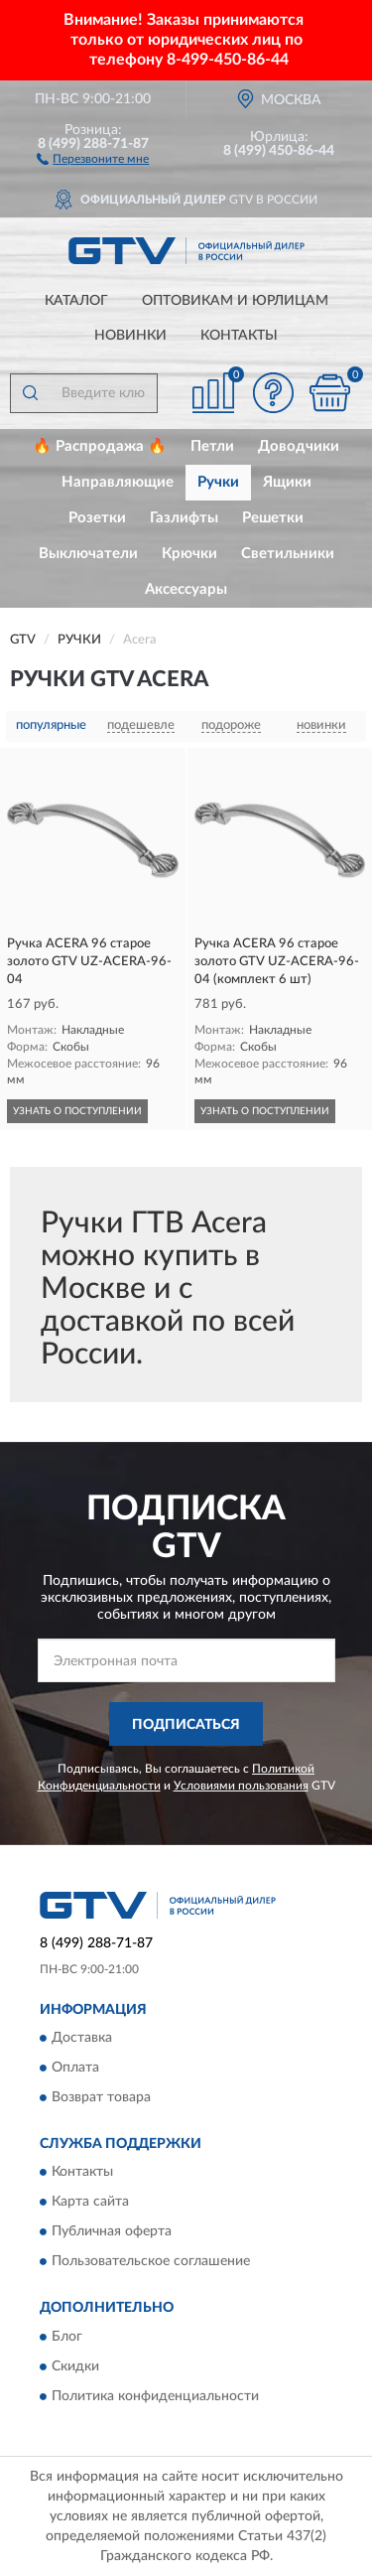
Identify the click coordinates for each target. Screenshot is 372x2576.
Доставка (82, 2038)
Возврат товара (101, 2097)
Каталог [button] (76, 301)
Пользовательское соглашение (151, 2262)
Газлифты (184, 517)
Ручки (218, 482)
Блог (67, 2337)
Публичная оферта (112, 2232)
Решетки (273, 517)
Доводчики (298, 446)
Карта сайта (90, 2203)
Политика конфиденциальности (155, 2396)
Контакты (239, 336)
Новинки (130, 336)
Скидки (75, 2366)
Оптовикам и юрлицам (235, 301)
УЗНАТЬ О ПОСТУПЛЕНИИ (77, 1111)
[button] (93, 158)
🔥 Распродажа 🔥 (100, 446)
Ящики (287, 482)
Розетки (97, 517)
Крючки (189, 553)
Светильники (287, 553)
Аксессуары (186, 589)
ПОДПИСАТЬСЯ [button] (186, 1725)
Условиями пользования (241, 1785)
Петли (212, 446)
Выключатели (88, 553)
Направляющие (118, 482)
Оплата (75, 2068)
